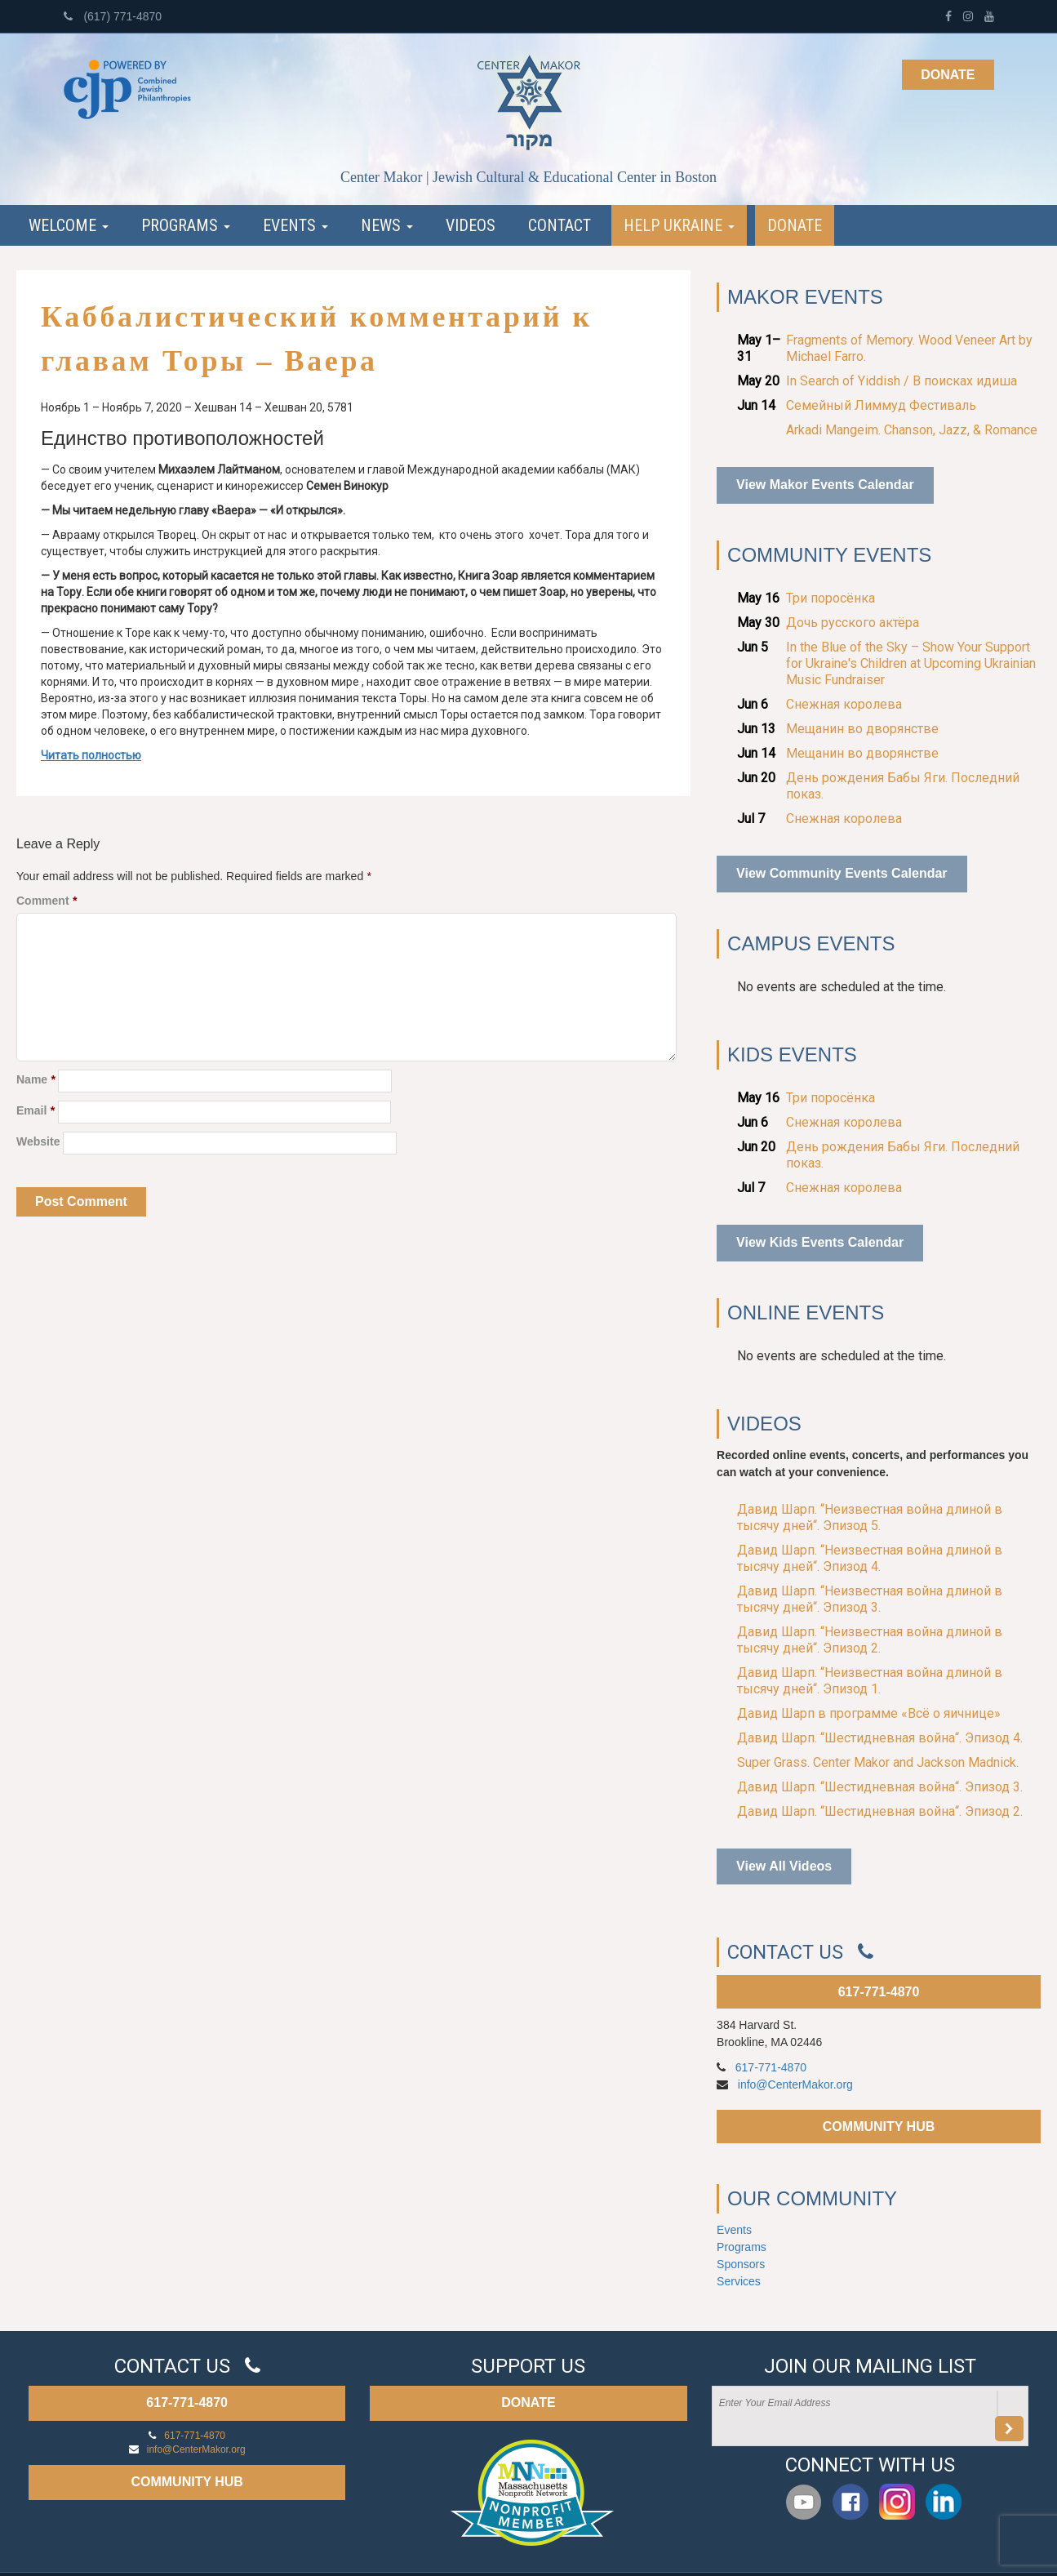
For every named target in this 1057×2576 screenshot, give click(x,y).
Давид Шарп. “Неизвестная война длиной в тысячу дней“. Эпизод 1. (869, 1681)
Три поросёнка (830, 598)
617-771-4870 (879, 1992)
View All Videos (784, 1866)
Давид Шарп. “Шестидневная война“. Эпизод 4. (880, 1738)
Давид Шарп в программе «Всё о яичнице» (869, 1713)
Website (38, 1141)
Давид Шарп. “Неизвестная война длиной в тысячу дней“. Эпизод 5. (869, 1517)
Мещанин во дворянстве (862, 728)
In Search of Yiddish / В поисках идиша (901, 381)
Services (739, 2281)
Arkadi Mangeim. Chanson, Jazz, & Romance (911, 430)
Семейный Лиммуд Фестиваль (881, 405)
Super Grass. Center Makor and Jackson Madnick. (878, 1762)
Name (35, 1079)
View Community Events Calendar (841, 873)
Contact (559, 225)
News (387, 225)
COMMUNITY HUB (879, 2126)
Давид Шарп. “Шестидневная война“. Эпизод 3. (880, 1787)
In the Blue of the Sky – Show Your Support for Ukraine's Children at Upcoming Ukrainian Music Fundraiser (911, 663)
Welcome (69, 225)
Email (35, 1110)
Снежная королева (844, 704)
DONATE (528, 2402)
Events (295, 225)
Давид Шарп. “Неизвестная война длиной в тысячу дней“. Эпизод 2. (869, 1640)
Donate (948, 75)
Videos (470, 225)
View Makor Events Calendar (825, 485)
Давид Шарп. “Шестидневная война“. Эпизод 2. (880, 1811)
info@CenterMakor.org (795, 2084)
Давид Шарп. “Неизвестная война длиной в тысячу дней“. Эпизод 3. (869, 1599)
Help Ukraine (679, 225)
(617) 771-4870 (113, 16)
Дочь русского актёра (852, 622)
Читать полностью (91, 755)
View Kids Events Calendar (820, 1242)
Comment (46, 900)
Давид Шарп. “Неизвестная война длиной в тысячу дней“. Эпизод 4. (869, 1558)
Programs (185, 225)
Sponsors (741, 2264)
